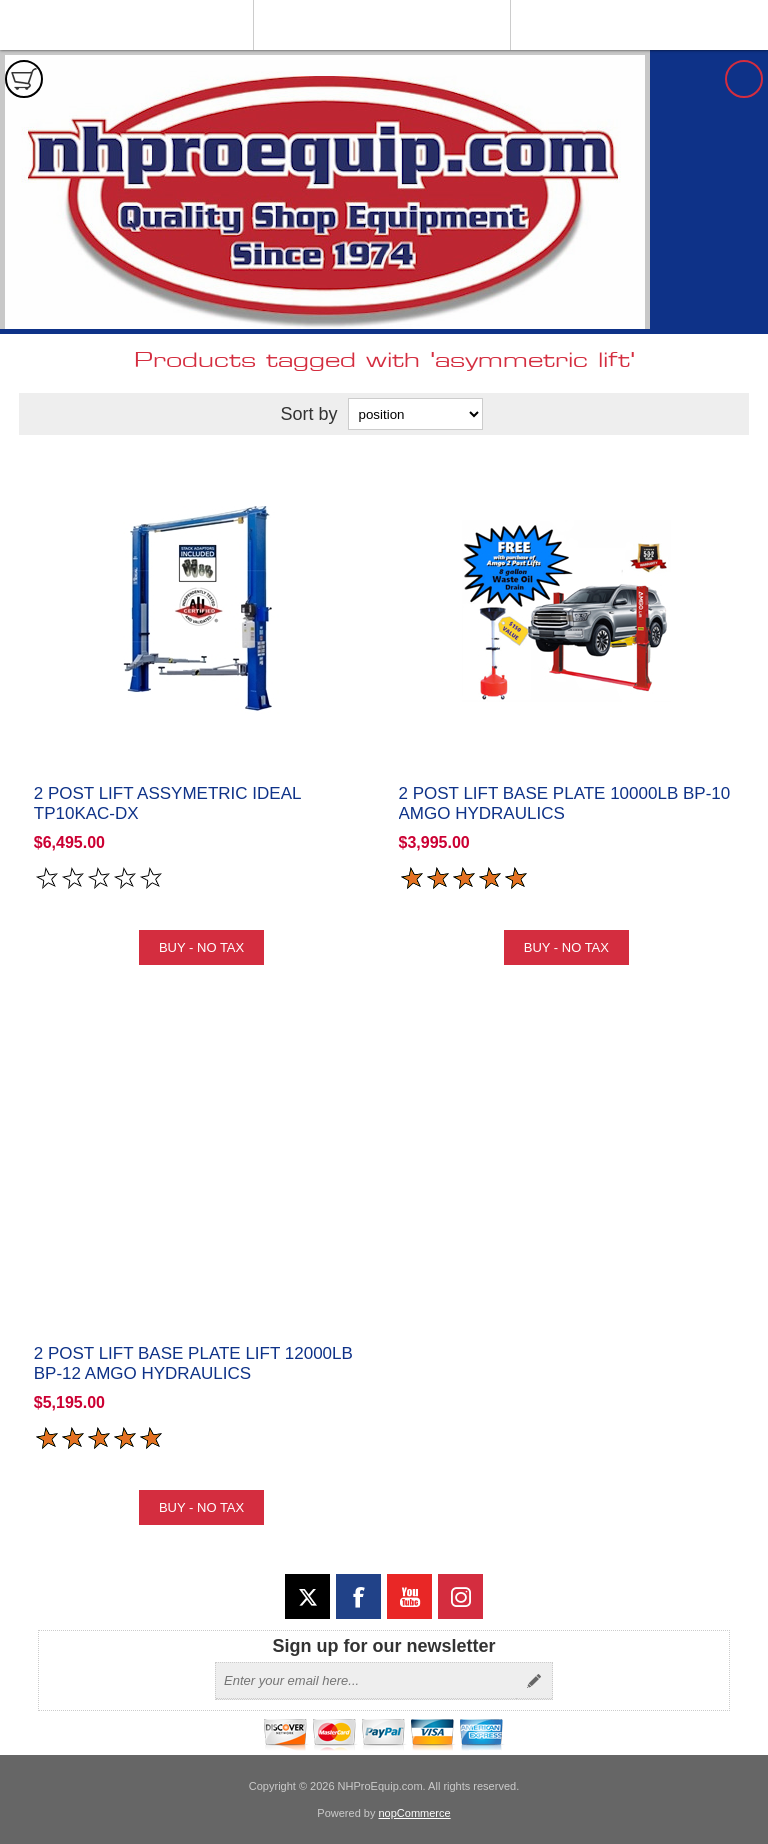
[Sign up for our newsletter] (366, 1681)
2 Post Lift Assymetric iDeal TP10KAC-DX (167, 803)
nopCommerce (415, 1813)
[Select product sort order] (415, 414)
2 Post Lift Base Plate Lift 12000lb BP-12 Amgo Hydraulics (193, 1363)
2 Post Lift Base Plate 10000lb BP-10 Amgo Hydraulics (565, 803)
